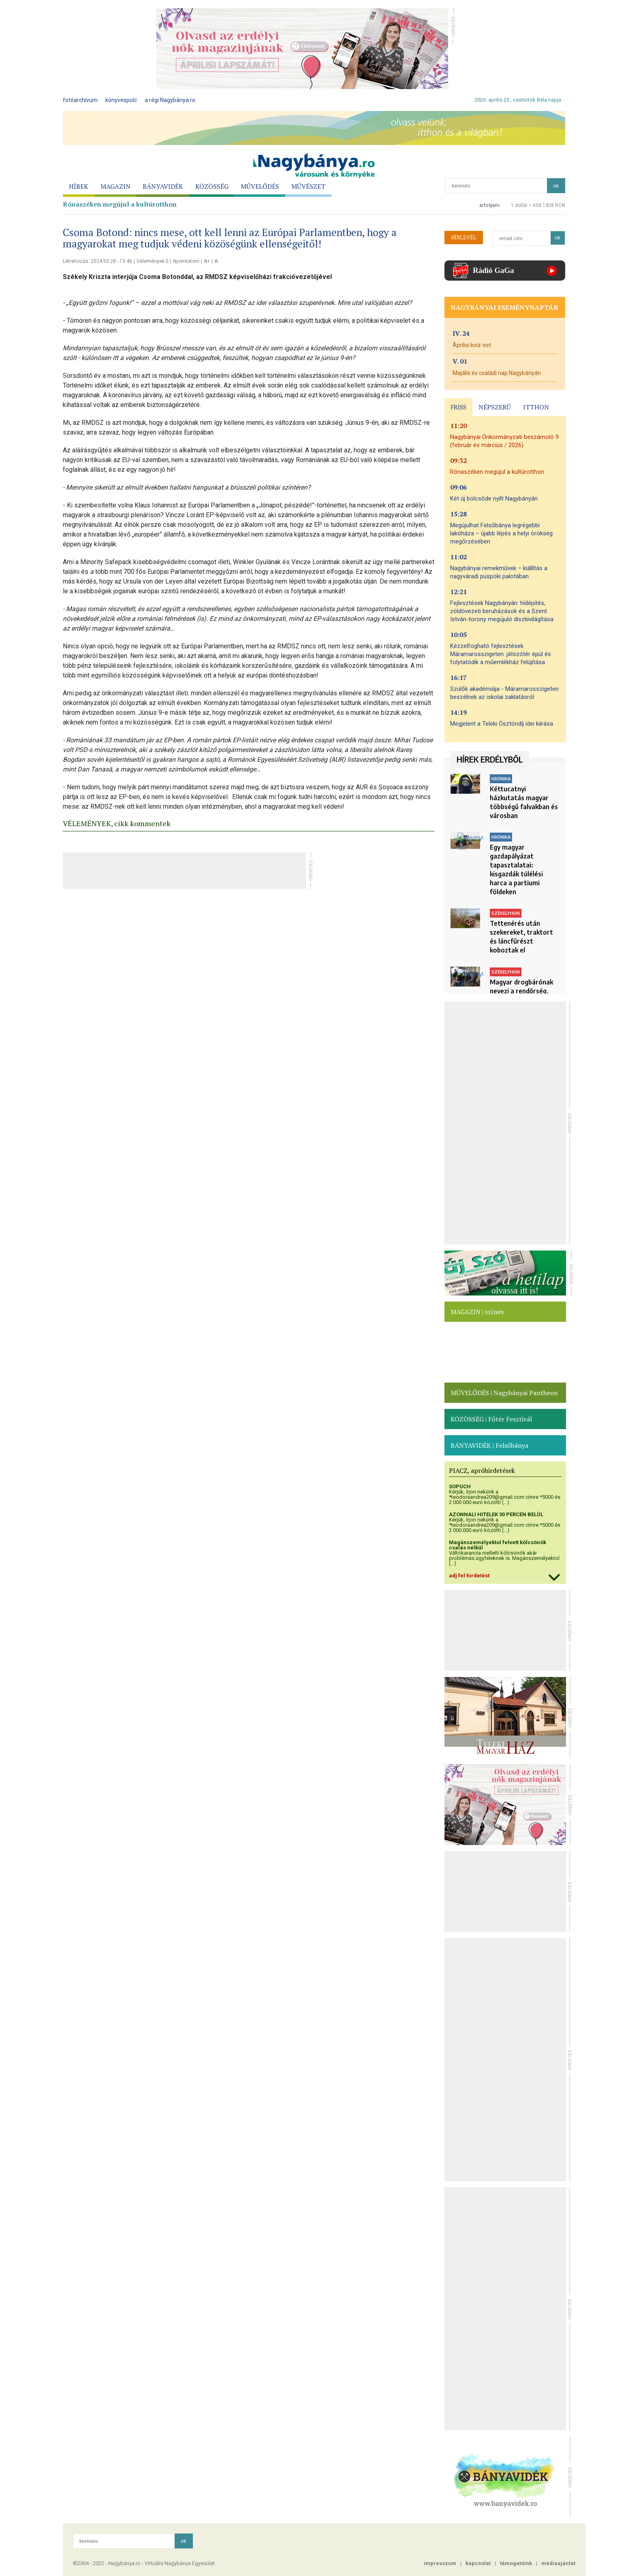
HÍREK (78, 186)
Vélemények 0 (153, 261)
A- (216, 261)
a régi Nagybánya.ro (170, 100)
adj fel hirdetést (469, 1575)
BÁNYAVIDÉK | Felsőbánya (489, 1445)
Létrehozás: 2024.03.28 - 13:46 (97, 261)
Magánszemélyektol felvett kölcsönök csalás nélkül (497, 1545)
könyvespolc (121, 100)
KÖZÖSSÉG (212, 186)
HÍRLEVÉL (463, 237)
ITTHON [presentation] (536, 407)
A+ (207, 261)
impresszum (440, 2563)
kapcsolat (478, 2563)
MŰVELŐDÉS (260, 186)
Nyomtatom (186, 261)
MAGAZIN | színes (477, 1311)
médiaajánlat (558, 2563)
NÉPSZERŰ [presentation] (494, 407)
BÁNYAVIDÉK (163, 186)
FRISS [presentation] (458, 407)
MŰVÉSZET (308, 186)
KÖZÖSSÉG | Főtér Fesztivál (491, 1419)
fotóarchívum (80, 100)
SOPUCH (460, 1486)
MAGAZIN (115, 186)
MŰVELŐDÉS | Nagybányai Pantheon (504, 1392)
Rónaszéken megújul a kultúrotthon (120, 204)
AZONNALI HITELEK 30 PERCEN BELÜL (496, 1514)
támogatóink (516, 2563)
